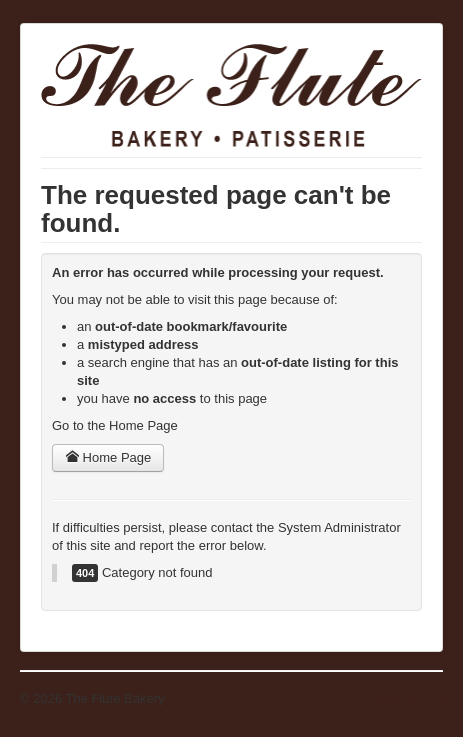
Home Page (108, 457)
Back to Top (409, 698)
